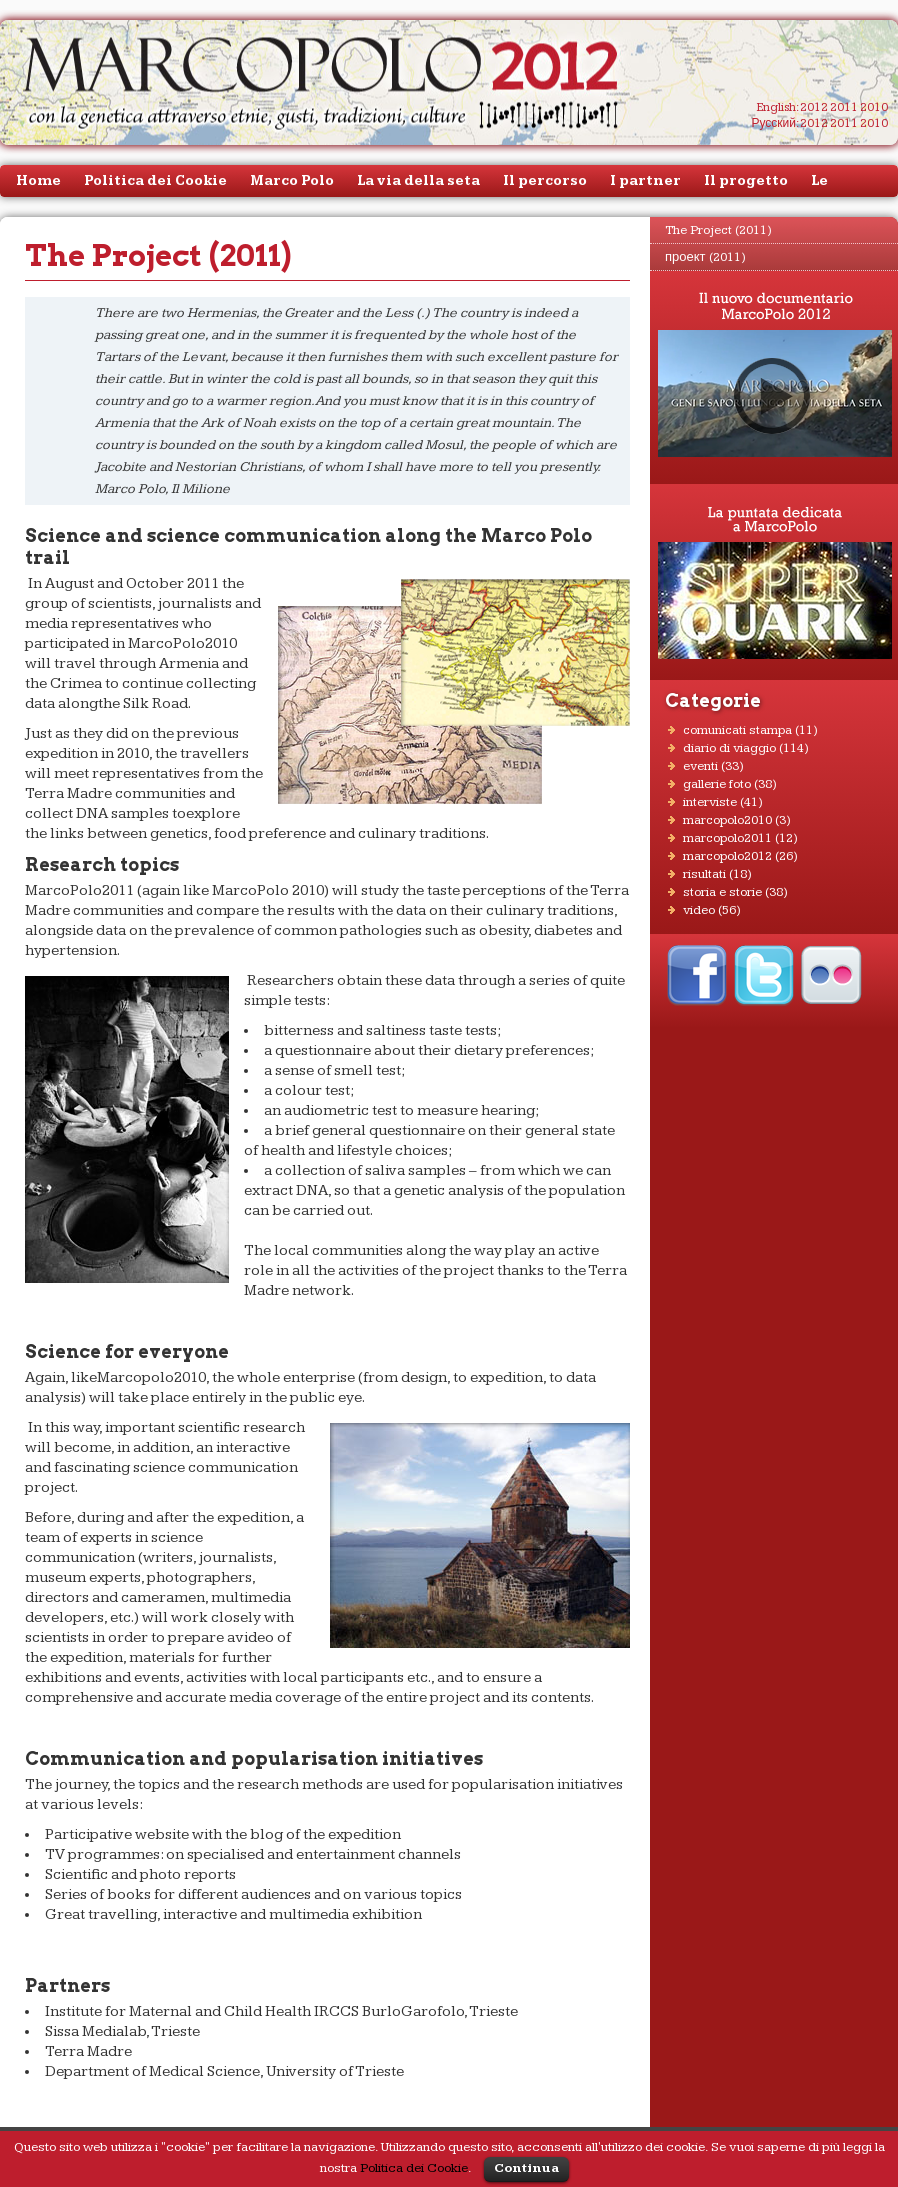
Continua (526, 2168)
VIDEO (699, 910)
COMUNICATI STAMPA (737, 730)
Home (38, 181)
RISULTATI (704, 874)
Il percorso (545, 181)
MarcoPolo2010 (727, 820)
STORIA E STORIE (722, 892)
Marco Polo (292, 181)
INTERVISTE (710, 802)
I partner (645, 181)
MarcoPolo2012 (727, 856)
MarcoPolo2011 (727, 838)
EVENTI (700, 766)
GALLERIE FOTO (717, 784)
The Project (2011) (718, 230)
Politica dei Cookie (155, 181)
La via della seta (418, 181)
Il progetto (746, 181)
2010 (874, 107)
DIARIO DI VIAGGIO (729, 748)
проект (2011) (705, 257)
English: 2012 (792, 107)
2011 (844, 107)
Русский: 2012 (789, 123)
